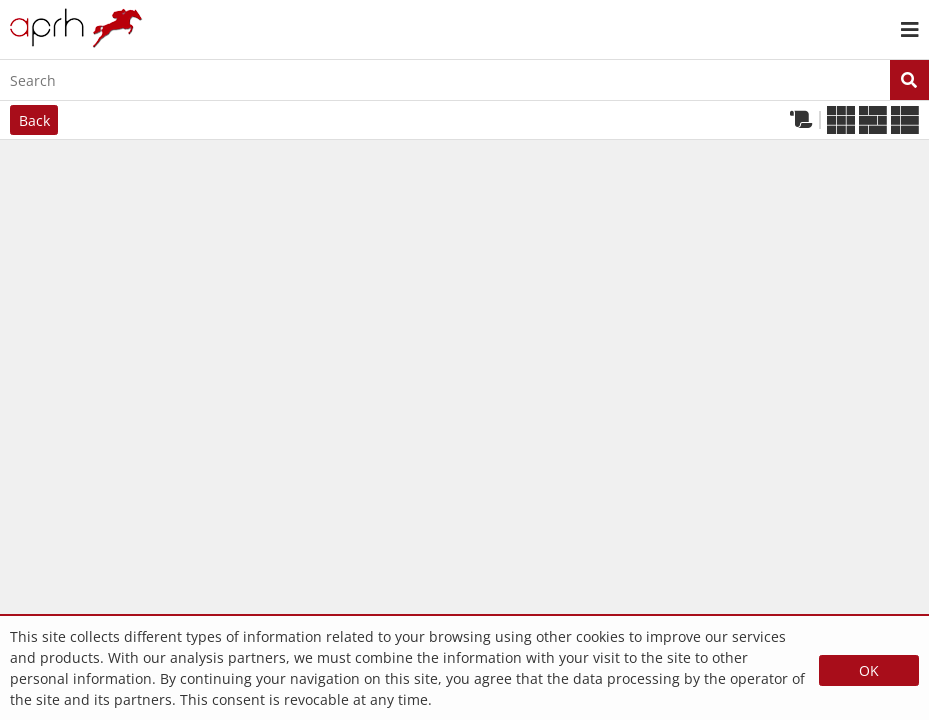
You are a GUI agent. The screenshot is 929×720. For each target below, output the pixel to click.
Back (34, 120)
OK (869, 670)
